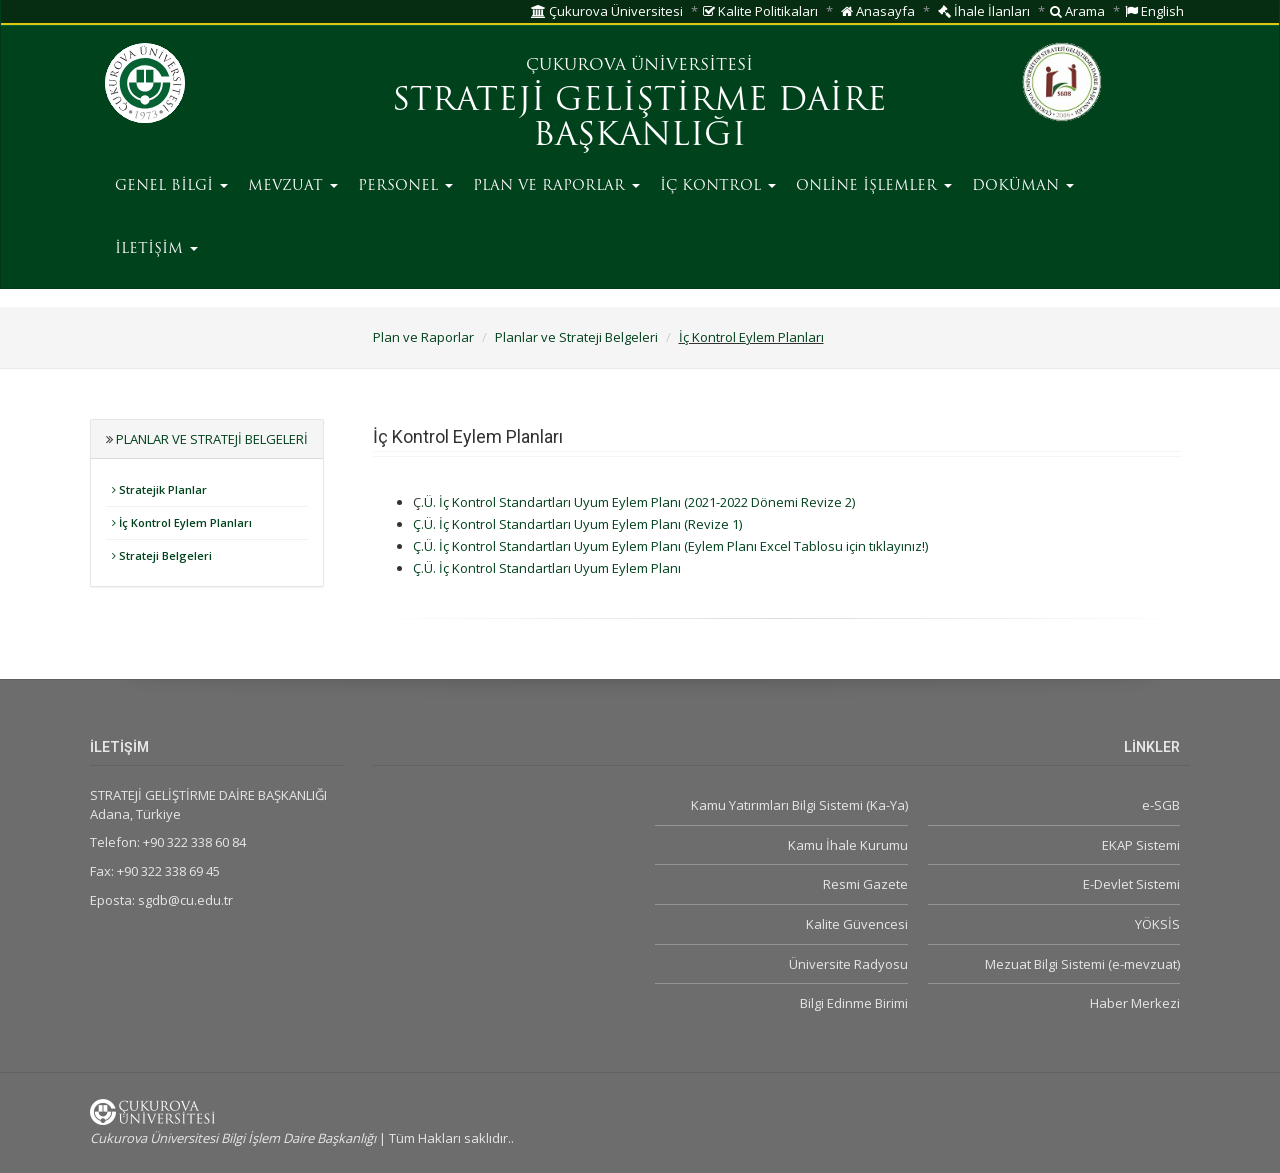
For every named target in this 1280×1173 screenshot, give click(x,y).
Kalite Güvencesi (857, 924)
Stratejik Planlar (159, 489)
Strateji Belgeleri (162, 555)
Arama (1077, 11)
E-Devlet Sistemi (1131, 884)
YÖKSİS (1157, 924)
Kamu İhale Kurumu (848, 845)
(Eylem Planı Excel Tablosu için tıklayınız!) (806, 546)
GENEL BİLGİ (171, 186)
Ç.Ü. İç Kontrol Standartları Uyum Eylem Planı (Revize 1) (577, 524)
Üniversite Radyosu (848, 964)
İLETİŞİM (156, 249)
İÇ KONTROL (718, 186)
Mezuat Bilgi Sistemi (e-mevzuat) (1082, 964)
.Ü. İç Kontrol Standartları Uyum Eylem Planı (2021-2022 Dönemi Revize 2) (638, 502)
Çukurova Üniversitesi (607, 11)
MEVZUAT (293, 186)
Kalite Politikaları (760, 11)
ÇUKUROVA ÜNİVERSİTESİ (639, 66)
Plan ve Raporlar (423, 337)
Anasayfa (878, 11)
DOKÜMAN (1023, 186)
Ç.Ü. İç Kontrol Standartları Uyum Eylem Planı (547, 546)
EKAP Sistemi (1141, 845)
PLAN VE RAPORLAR (556, 186)
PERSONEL (405, 186)
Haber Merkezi (1135, 1003)
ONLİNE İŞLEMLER (874, 186)
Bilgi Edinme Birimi (854, 1003)
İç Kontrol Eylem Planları (751, 337)
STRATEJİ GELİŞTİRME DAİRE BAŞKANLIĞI (639, 119)
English (1154, 11)
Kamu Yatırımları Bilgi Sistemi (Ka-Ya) (799, 805)
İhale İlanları (984, 11)
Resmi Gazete (865, 884)
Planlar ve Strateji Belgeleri (576, 337)
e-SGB (1161, 805)
